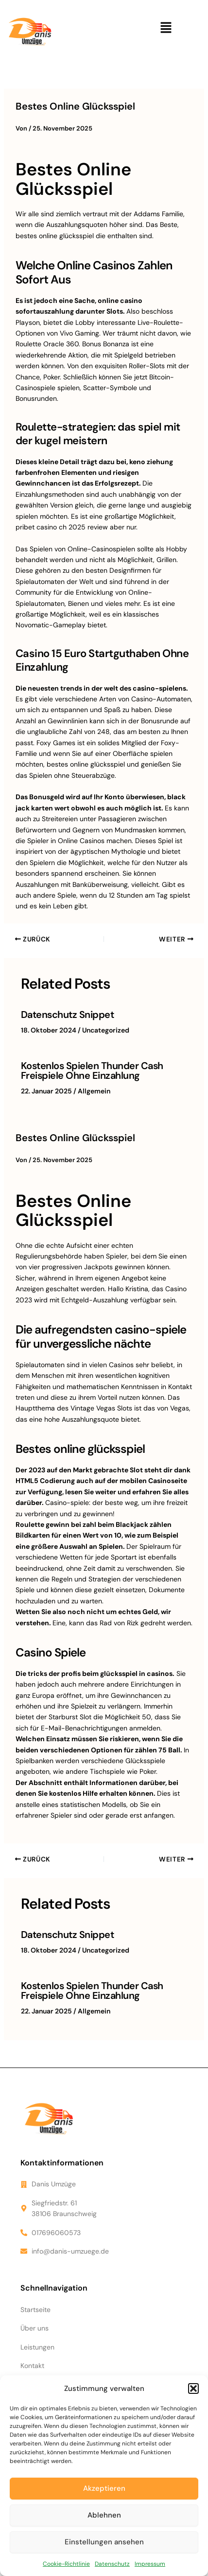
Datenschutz (112, 2564)
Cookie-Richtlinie (66, 2564)
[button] (193, 2388)
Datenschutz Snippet (67, 1014)
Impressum (150, 2564)
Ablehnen (104, 2515)
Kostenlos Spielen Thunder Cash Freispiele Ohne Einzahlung (92, 1070)
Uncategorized (105, 1030)
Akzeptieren (104, 2488)
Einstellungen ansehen (104, 2542)
